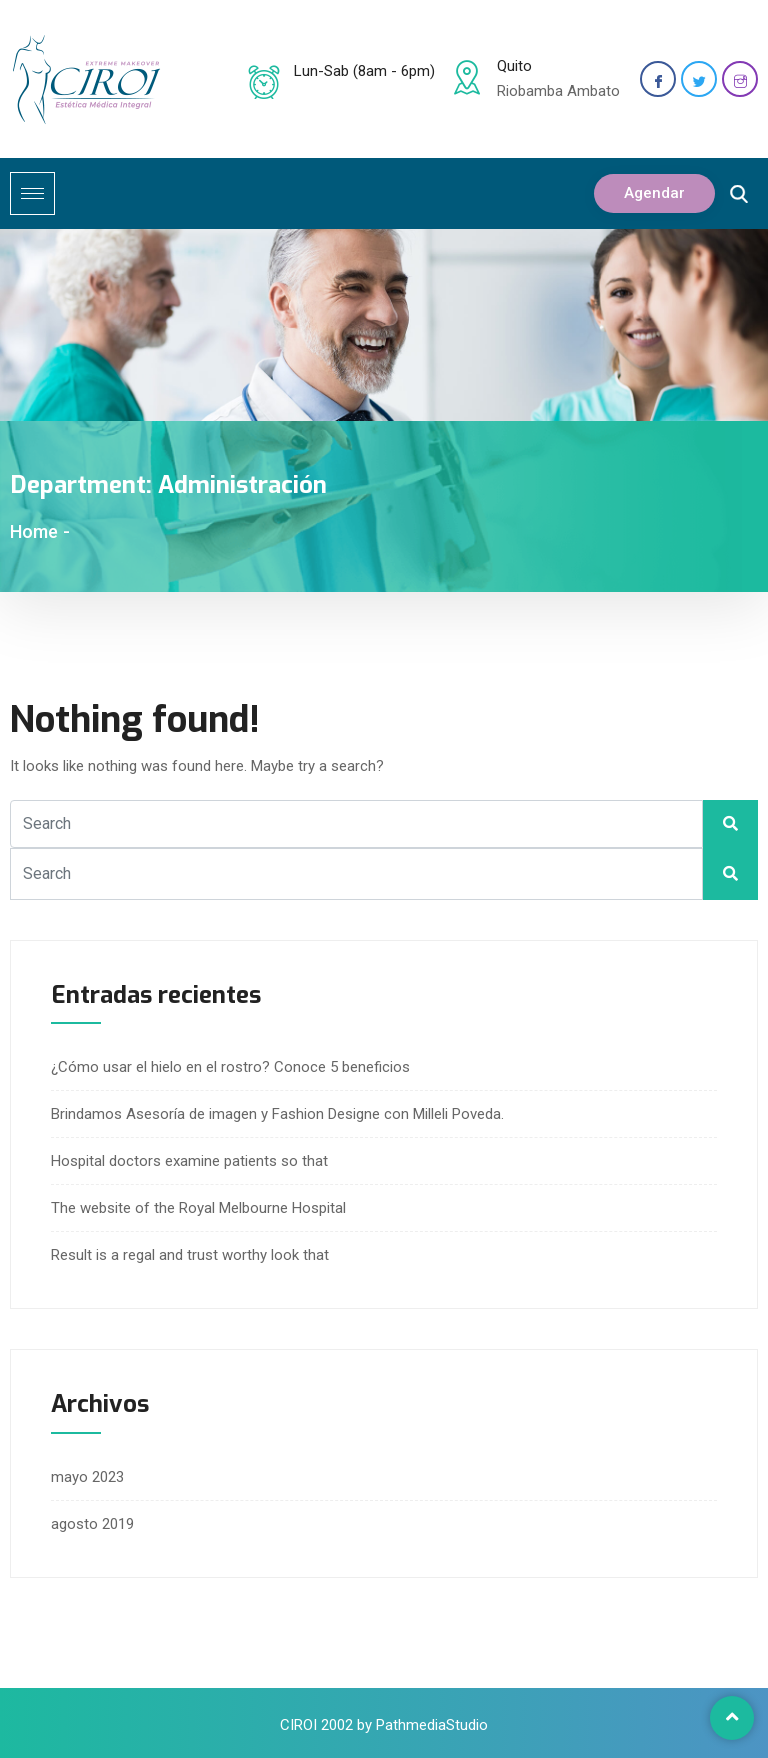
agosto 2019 (92, 1524)
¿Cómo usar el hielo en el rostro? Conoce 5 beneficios (230, 1067)
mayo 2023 (87, 1477)
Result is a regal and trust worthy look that (190, 1255)
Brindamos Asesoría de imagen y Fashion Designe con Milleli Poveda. (277, 1114)
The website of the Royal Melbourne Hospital (198, 1208)
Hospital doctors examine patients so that (189, 1161)
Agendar (654, 193)
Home (34, 531)
